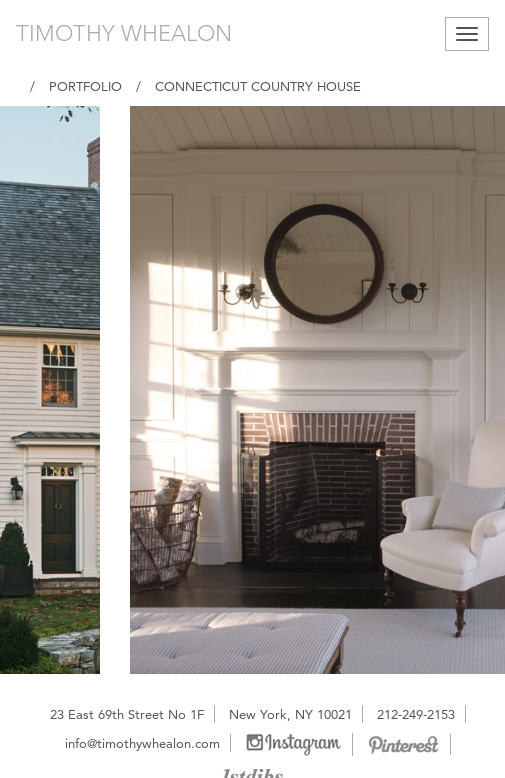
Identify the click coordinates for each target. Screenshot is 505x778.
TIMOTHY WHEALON (124, 33)
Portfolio (85, 86)
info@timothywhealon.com (142, 743)
